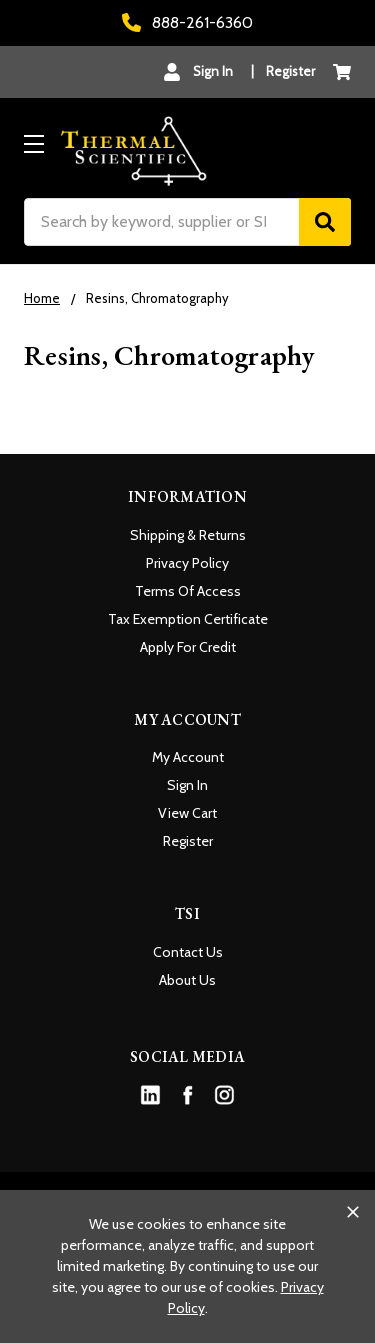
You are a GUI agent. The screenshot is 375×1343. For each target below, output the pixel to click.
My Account (188, 757)
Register (290, 71)
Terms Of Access (188, 591)
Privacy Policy (187, 563)
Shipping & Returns (188, 535)
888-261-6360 (187, 22)
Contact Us (188, 952)
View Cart (187, 813)
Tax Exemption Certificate (188, 619)
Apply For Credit (188, 647)
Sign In (187, 785)
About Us (187, 980)
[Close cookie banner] (353, 1212)
